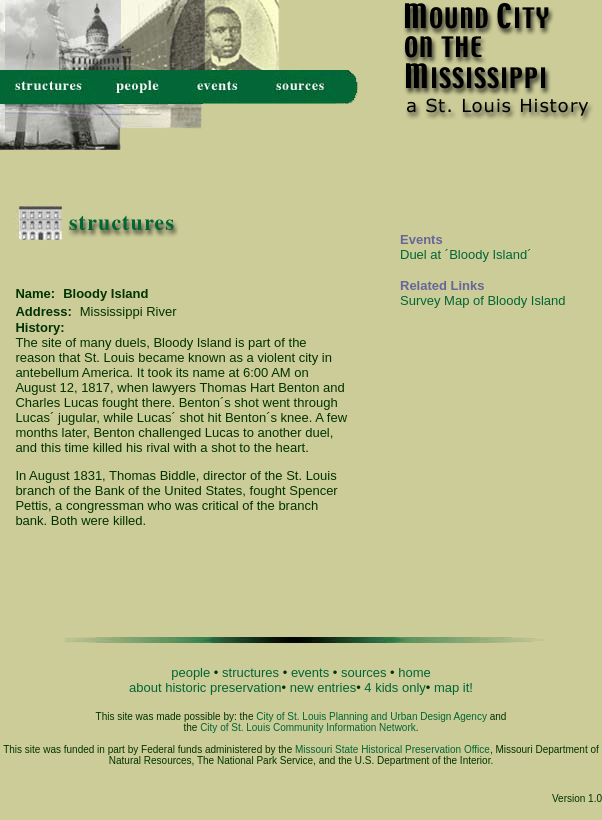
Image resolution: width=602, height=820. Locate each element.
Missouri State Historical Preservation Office (392, 749)
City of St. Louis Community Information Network (308, 727)
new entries (323, 687)
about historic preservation (205, 687)
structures (250, 672)
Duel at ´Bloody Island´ (466, 254)
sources (364, 672)
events (310, 672)
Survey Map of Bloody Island (482, 300)
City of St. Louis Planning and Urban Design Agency (371, 716)
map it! (453, 687)
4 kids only (394, 687)
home (414, 672)
